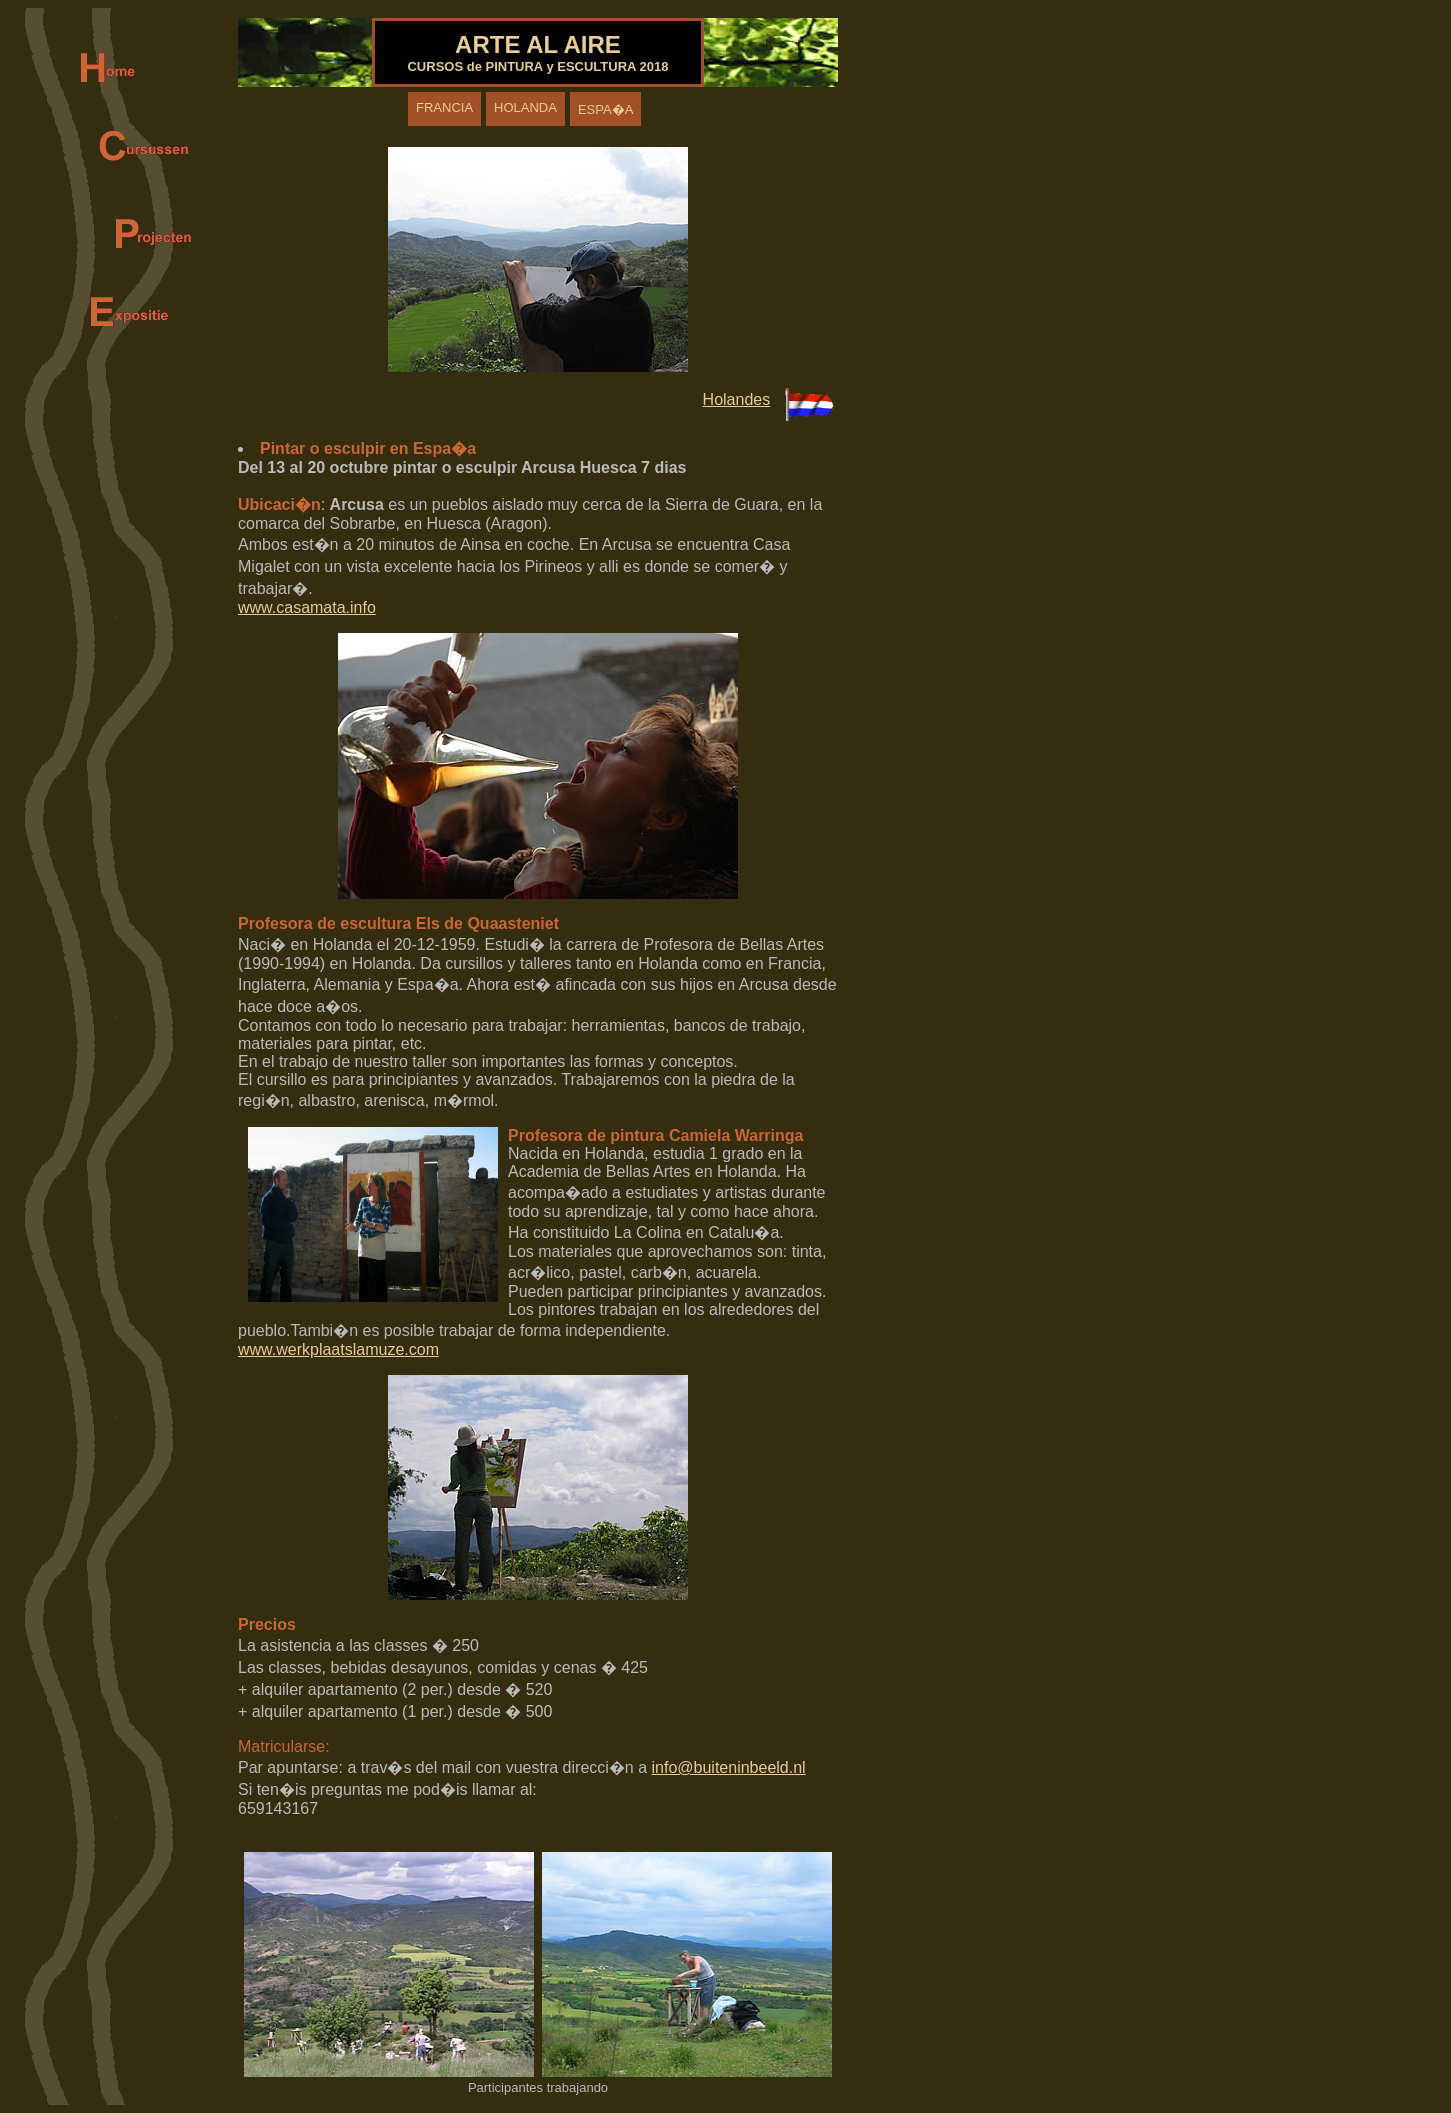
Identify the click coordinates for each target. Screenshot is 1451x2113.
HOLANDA (525, 107)
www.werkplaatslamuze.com (338, 1349)
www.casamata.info (307, 607)
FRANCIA (444, 107)
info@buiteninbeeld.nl (729, 1767)
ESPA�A (605, 109)
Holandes (737, 399)
